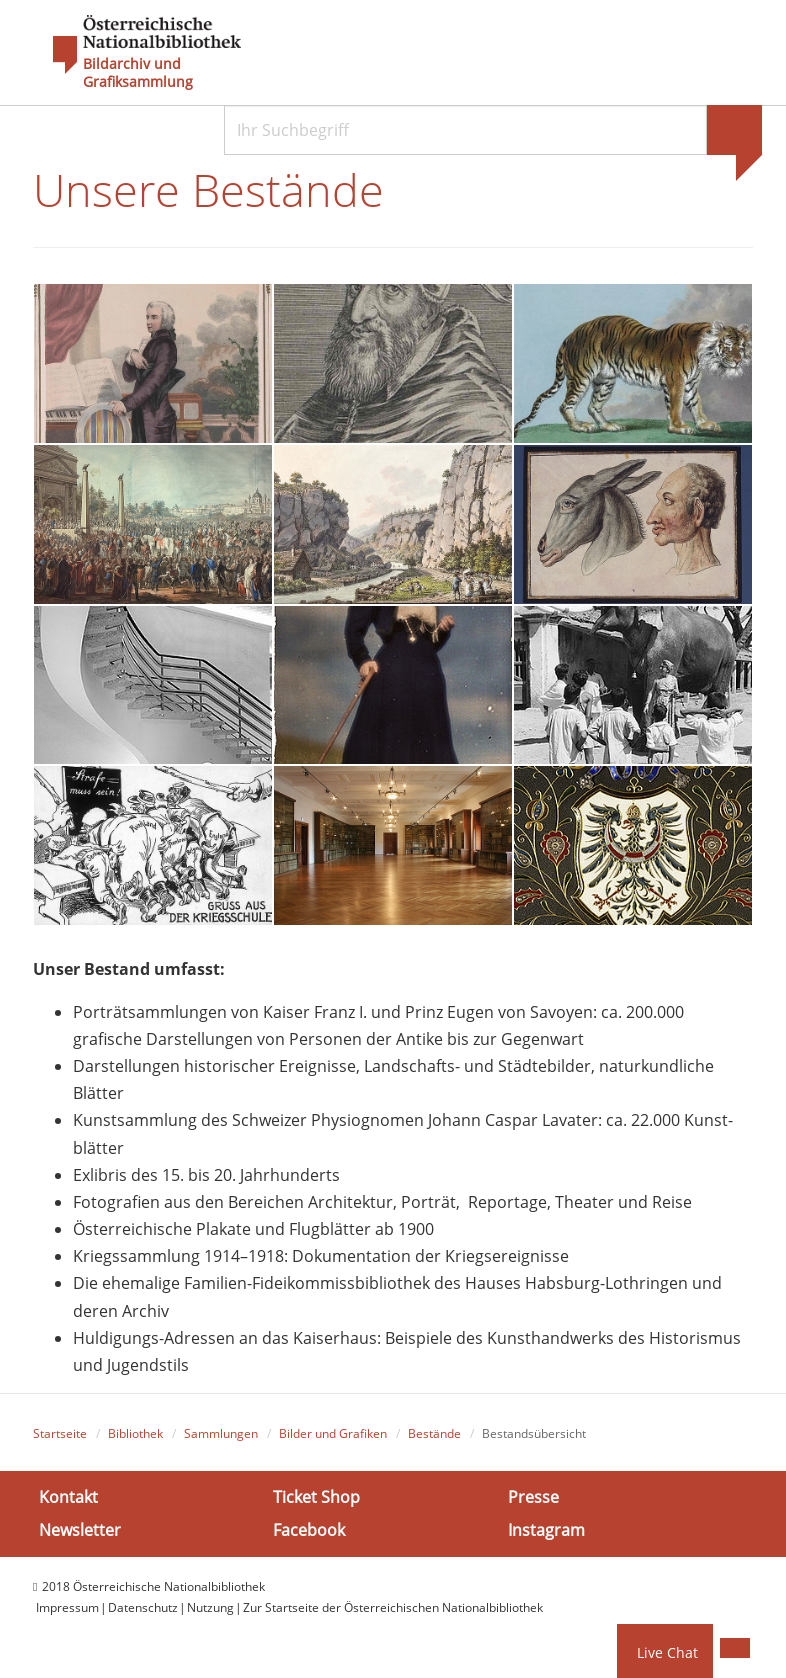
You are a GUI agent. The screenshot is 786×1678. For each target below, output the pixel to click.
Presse (533, 1497)
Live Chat (667, 1652)
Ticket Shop (316, 1497)
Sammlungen (221, 1433)
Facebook (309, 1530)
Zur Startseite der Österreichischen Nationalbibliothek (393, 1607)
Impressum (67, 1607)
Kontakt (68, 1497)
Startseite (60, 1433)
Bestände (434, 1433)
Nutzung (210, 1607)
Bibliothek (135, 1433)
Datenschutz (143, 1607)
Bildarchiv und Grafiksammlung (138, 73)
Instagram (546, 1530)
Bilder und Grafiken (333, 1433)
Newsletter (80, 1530)
